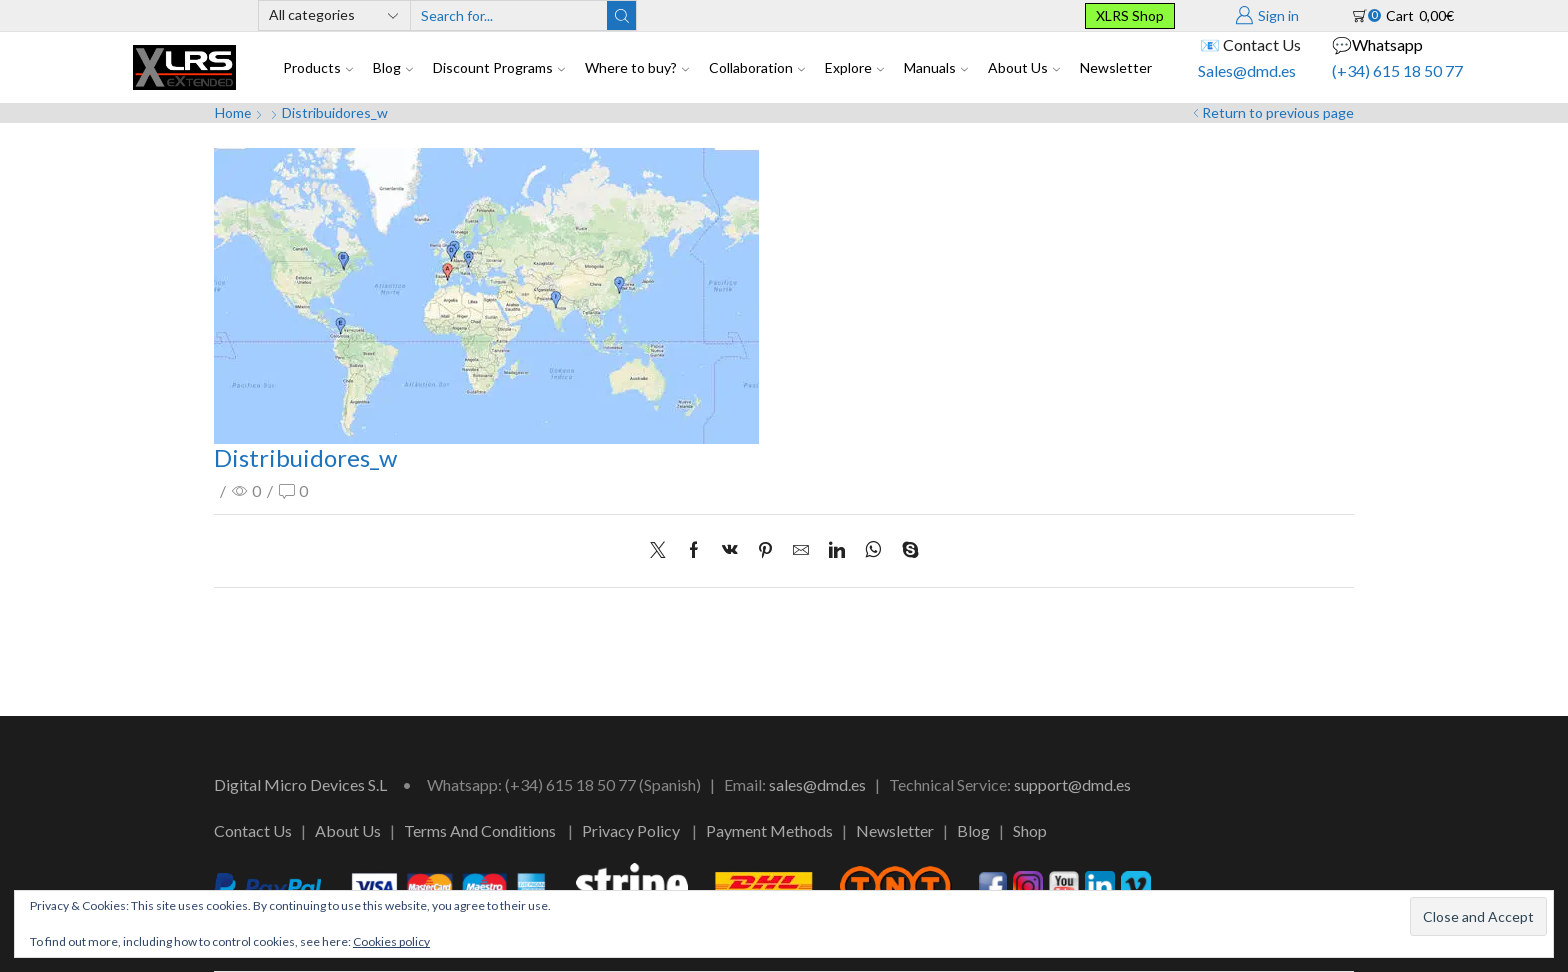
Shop (1030, 830)
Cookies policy (391, 941)
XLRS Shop (1130, 15)
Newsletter (1116, 67)
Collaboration (757, 67)
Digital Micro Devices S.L (300, 784)
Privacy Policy (631, 830)
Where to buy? (637, 67)
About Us (1024, 67)
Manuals (936, 67)
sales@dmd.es (817, 784)
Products (318, 67)
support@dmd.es (1072, 784)
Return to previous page (1278, 112)
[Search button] (621, 15)
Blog (393, 67)
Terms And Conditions (480, 830)
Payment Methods (769, 830)
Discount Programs (499, 67)
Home (233, 112)
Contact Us (253, 830)
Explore (854, 67)
